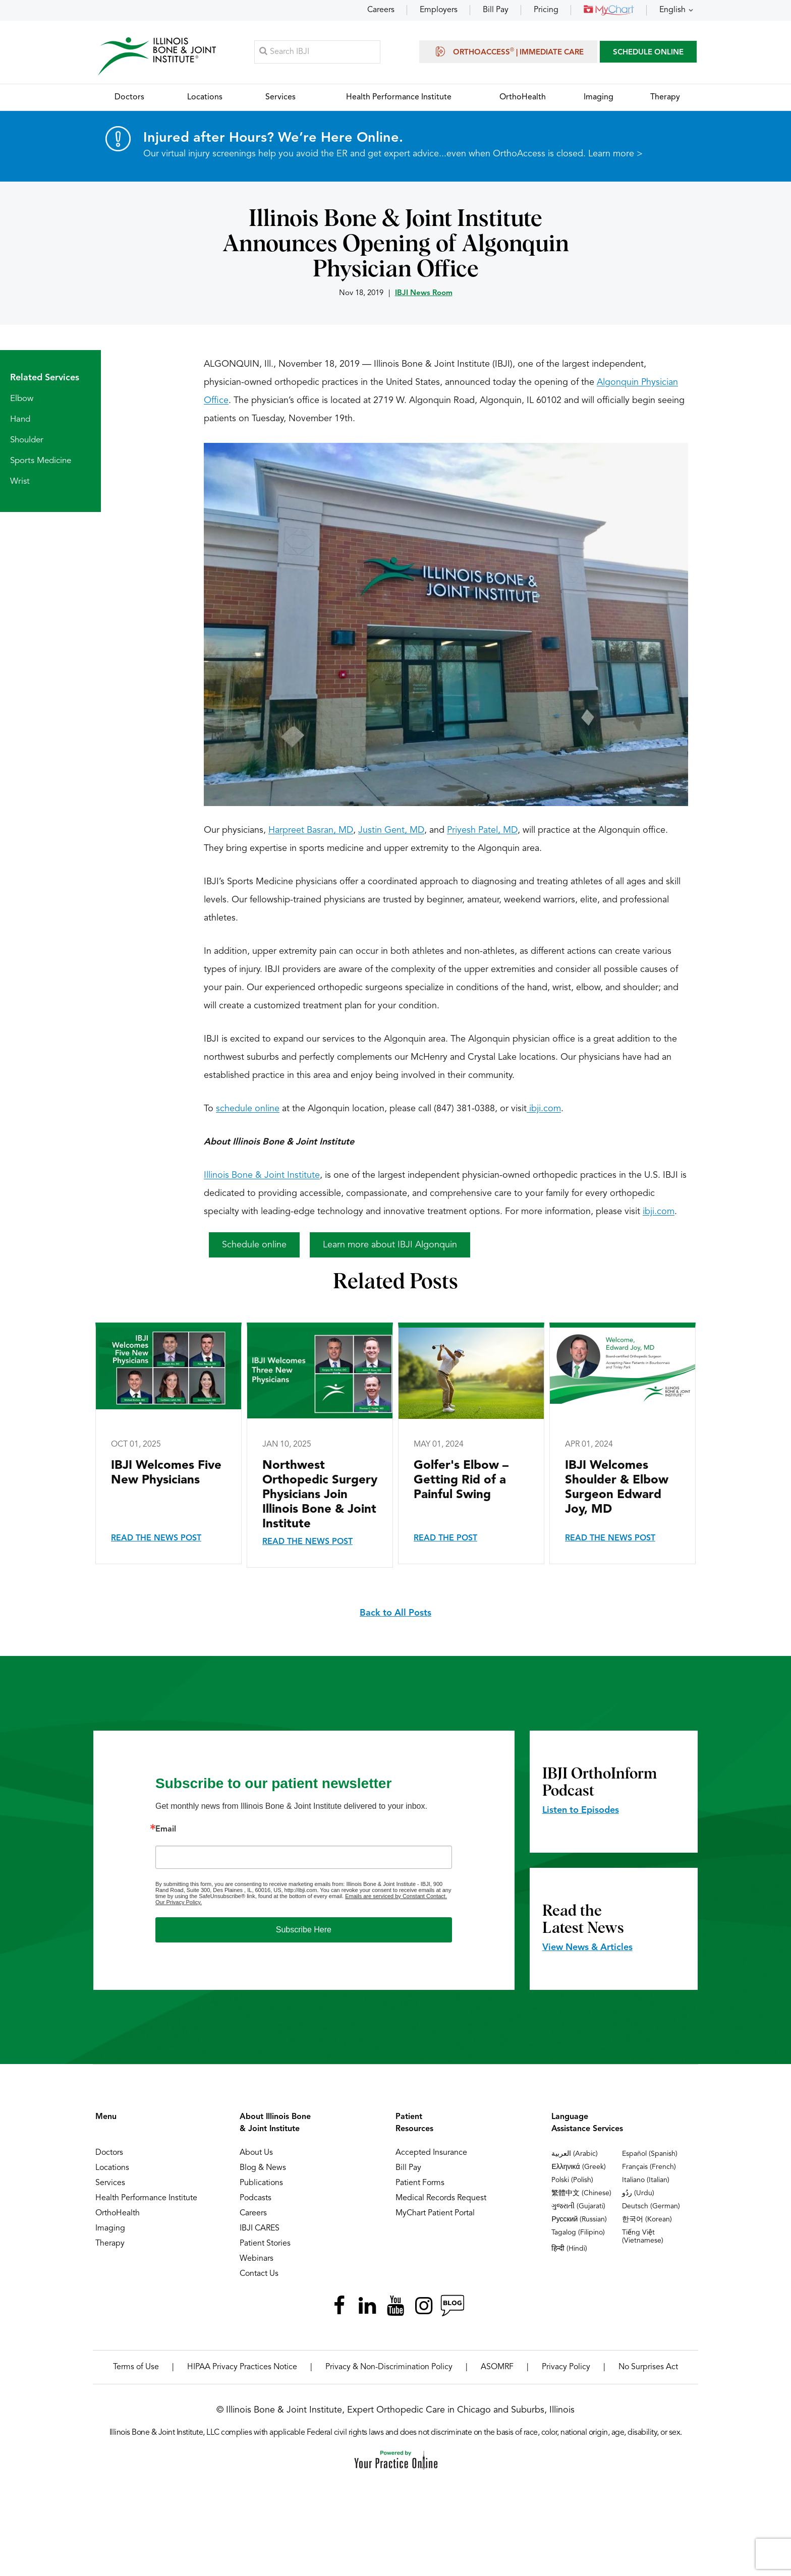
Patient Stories (265, 2244)
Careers (380, 10)
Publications (261, 2184)
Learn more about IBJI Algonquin (390, 1245)
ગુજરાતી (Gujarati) (578, 2206)
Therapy (110, 2244)
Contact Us (259, 2274)
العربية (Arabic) (574, 2154)
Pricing (546, 10)
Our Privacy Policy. (178, 1903)
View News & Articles (587, 1948)
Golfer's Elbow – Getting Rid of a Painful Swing (461, 1481)
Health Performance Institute (146, 2199)
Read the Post (445, 1539)
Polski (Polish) (572, 2180)
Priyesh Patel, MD (482, 830)
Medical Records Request (441, 2199)
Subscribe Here (303, 1930)
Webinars (256, 2259)
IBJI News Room (424, 294)
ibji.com (544, 1109)
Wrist (20, 482)
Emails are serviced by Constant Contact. (396, 1897)
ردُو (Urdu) (638, 2193)
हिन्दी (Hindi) (569, 2249)
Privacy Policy (566, 2368)
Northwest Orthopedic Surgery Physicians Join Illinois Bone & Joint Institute (319, 1495)
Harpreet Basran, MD (310, 830)
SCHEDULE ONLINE (648, 52)
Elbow (21, 399)
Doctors (109, 2153)
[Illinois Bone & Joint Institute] (157, 55)
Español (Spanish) (649, 2154)
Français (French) (649, 2167)
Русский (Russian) (579, 2219)
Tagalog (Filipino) (578, 2233)
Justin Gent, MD (391, 830)
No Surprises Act (648, 2368)
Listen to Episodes (580, 1810)
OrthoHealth (117, 2214)
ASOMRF (497, 2368)
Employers (439, 10)
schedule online (247, 1109)
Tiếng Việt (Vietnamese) (642, 2237)
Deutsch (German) (651, 2206)
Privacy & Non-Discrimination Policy (389, 2368)
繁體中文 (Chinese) (581, 2193)
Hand (20, 420)
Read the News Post (156, 1539)
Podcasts (255, 2199)
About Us (256, 2153)
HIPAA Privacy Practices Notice (242, 2368)
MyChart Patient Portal (435, 2214)
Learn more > (615, 154)
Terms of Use (136, 2368)
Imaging (110, 2229)
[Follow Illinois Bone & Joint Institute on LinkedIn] (367, 2306)
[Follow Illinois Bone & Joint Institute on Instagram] (423, 2306)
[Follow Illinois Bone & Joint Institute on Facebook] (339, 2306)
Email (165, 1830)
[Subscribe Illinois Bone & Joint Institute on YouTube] (395, 2306)
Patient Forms (420, 2184)
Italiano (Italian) (645, 2180)
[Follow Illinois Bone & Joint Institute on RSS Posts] (452, 2306)
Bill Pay (495, 10)
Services (110, 2184)
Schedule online (254, 1245)
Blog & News (263, 2168)
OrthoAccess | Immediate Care (508, 51)
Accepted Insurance (431, 2153)
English (672, 10)
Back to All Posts (395, 1613)
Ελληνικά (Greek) (578, 2167)
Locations (112, 2168)
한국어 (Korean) (647, 2219)
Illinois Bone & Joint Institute (262, 1175)
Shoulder (26, 440)
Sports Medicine (40, 461)
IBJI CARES (259, 2229)
